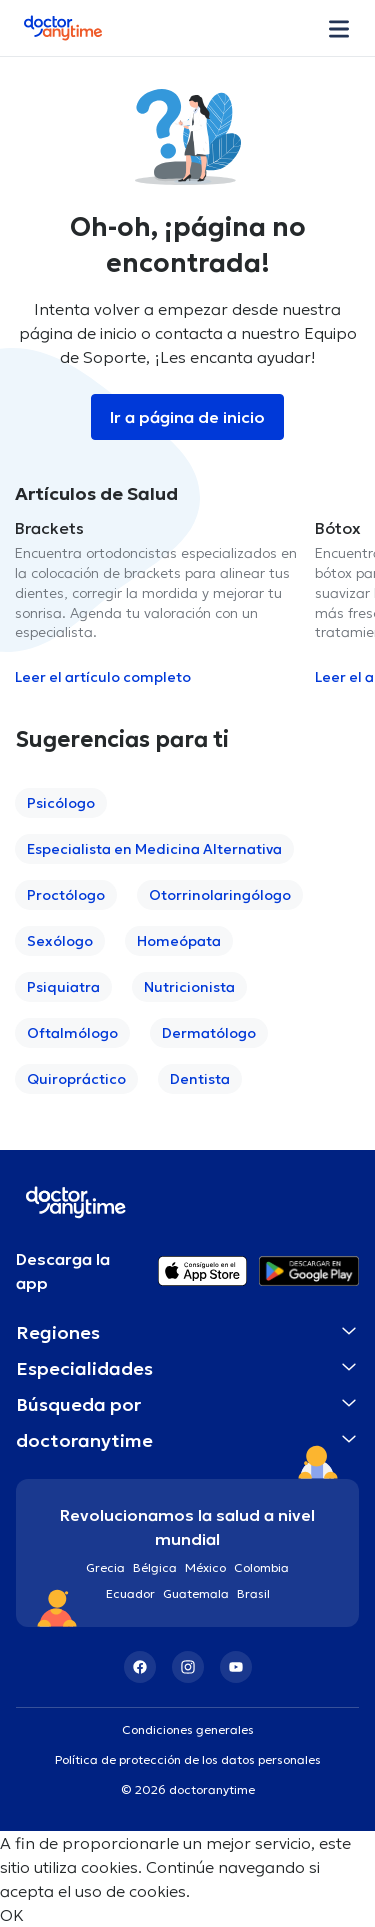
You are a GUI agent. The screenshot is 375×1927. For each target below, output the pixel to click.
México (205, 1567)
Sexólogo (60, 941)
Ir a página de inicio (187, 417)
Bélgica (155, 1567)
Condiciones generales (188, 1729)
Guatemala (196, 1593)
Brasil (253, 1593)
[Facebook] (140, 1667)
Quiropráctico (76, 1079)
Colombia (261, 1567)
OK (12, 1915)
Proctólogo (66, 895)
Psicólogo (61, 803)
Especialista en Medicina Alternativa (154, 849)
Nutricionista (189, 987)
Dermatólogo (209, 1033)
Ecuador (130, 1593)
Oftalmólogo (72, 1033)
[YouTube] (236, 1667)
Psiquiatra (63, 987)
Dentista (200, 1079)
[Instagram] (188, 1667)
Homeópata (179, 941)
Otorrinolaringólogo (220, 895)
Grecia (105, 1567)
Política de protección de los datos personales (188, 1759)
